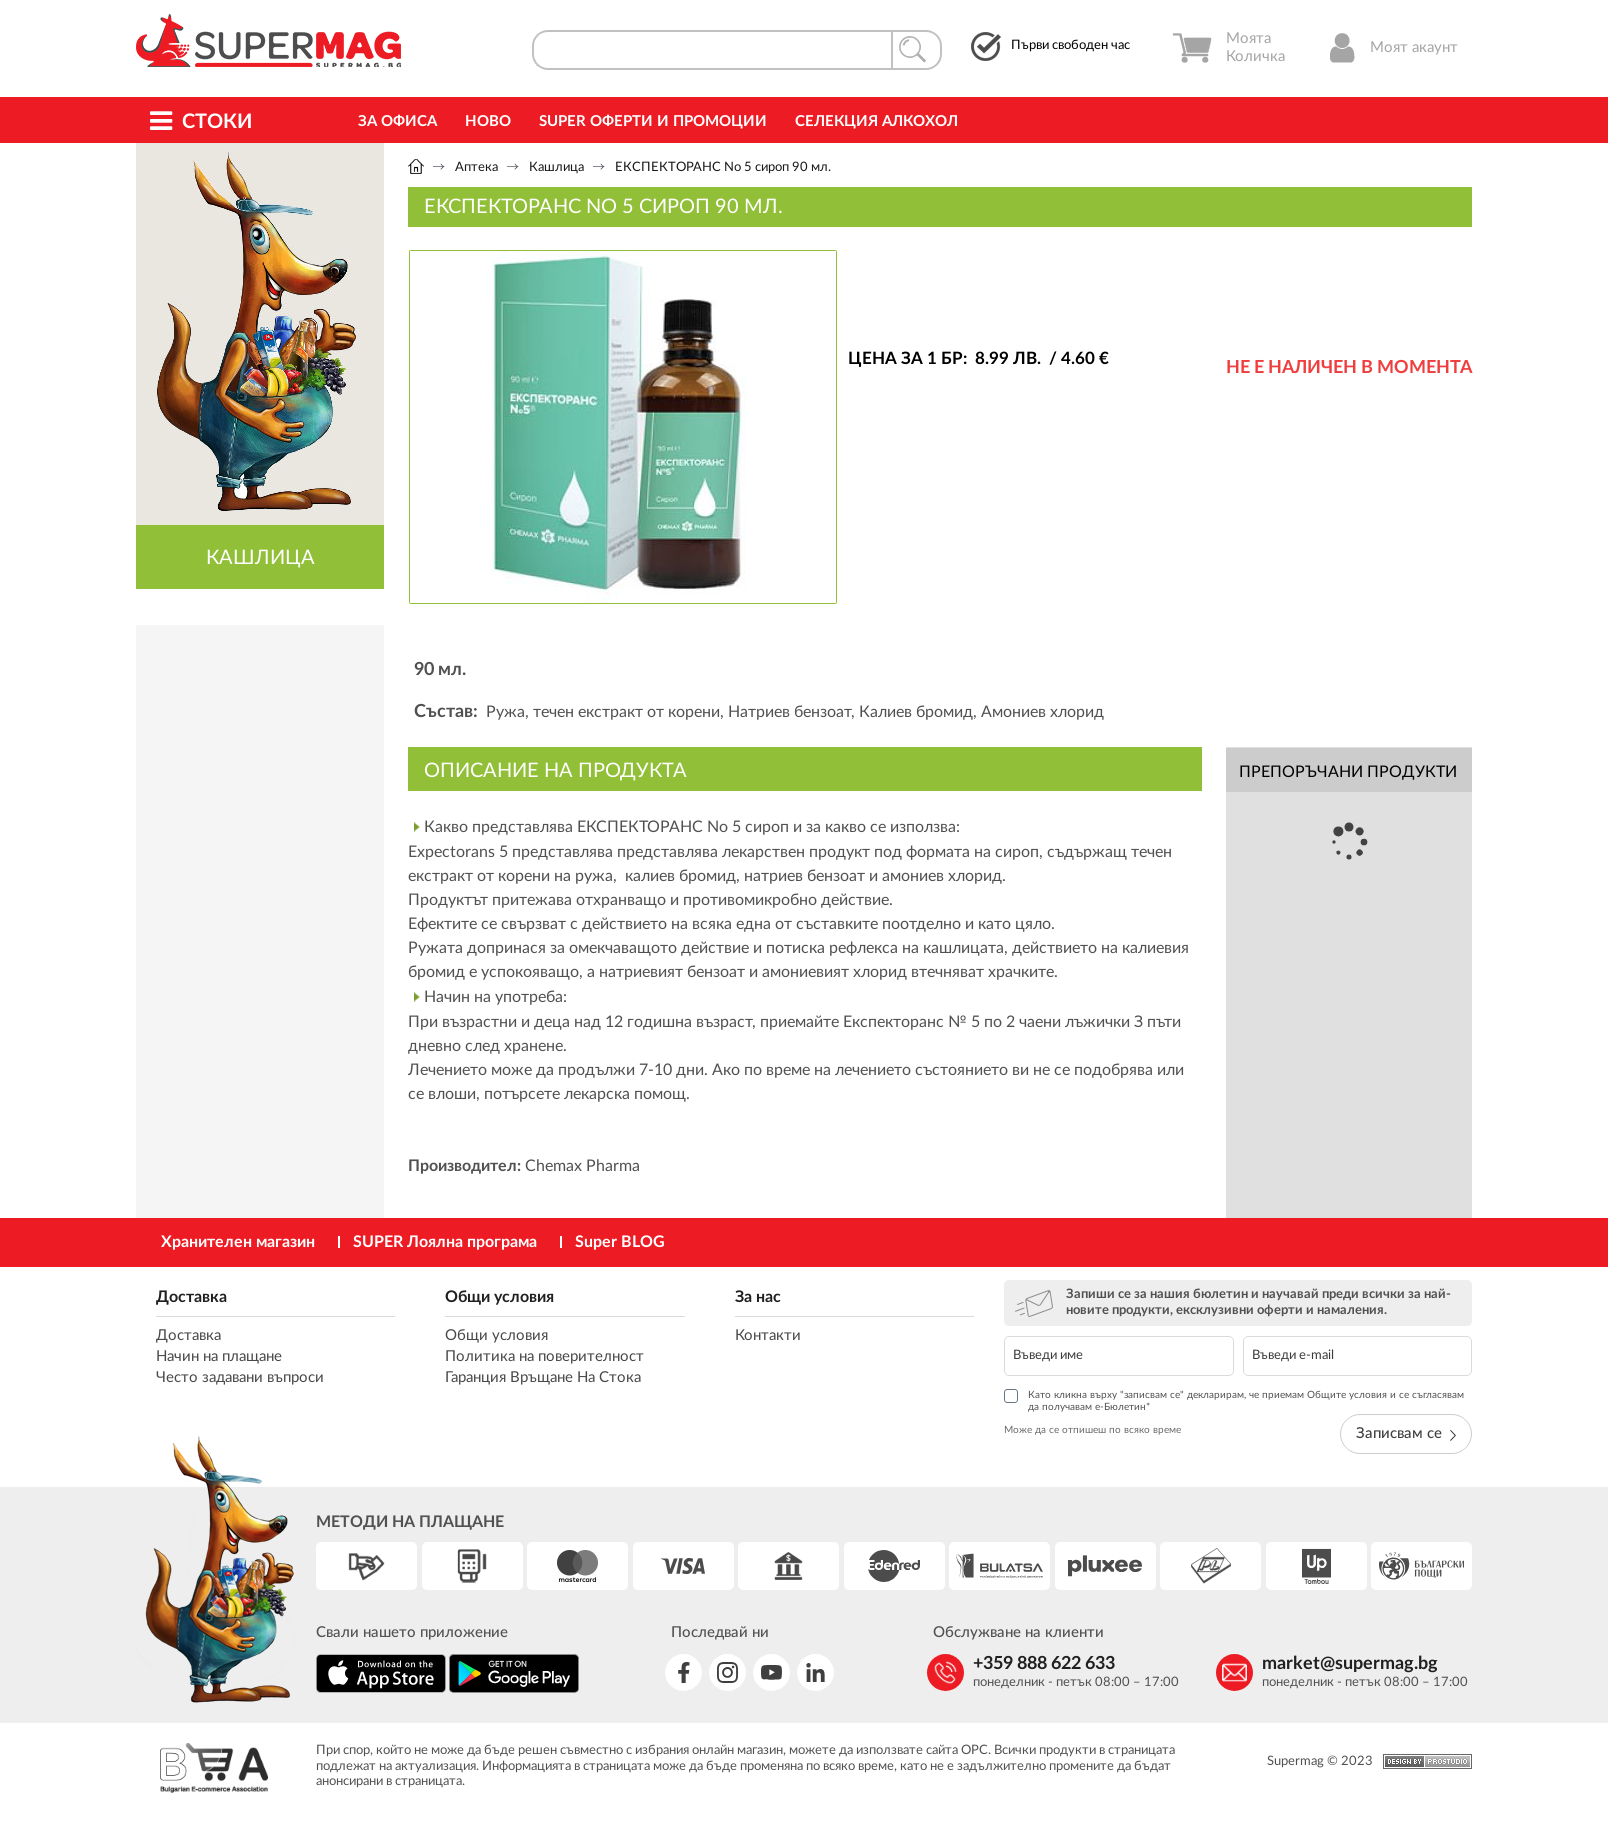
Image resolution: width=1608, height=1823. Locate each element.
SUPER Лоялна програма (445, 1242)
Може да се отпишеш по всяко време (1092, 1430)
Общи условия (499, 1297)
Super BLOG (620, 1242)
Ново (488, 121)
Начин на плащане (219, 1356)
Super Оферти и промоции (653, 121)
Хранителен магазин (238, 1242)
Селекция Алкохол (876, 121)
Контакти (768, 1335)
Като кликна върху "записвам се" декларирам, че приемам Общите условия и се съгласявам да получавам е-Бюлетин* (1234, 1400)
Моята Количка (1228, 48)
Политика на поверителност (544, 1356)
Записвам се (1406, 1433)
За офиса (397, 121)
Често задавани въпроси (240, 1377)
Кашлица (556, 167)
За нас (758, 1297)
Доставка (191, 1297)
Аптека (476, 167)
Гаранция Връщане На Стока (543, 1377)
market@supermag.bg (1350, 1664)
